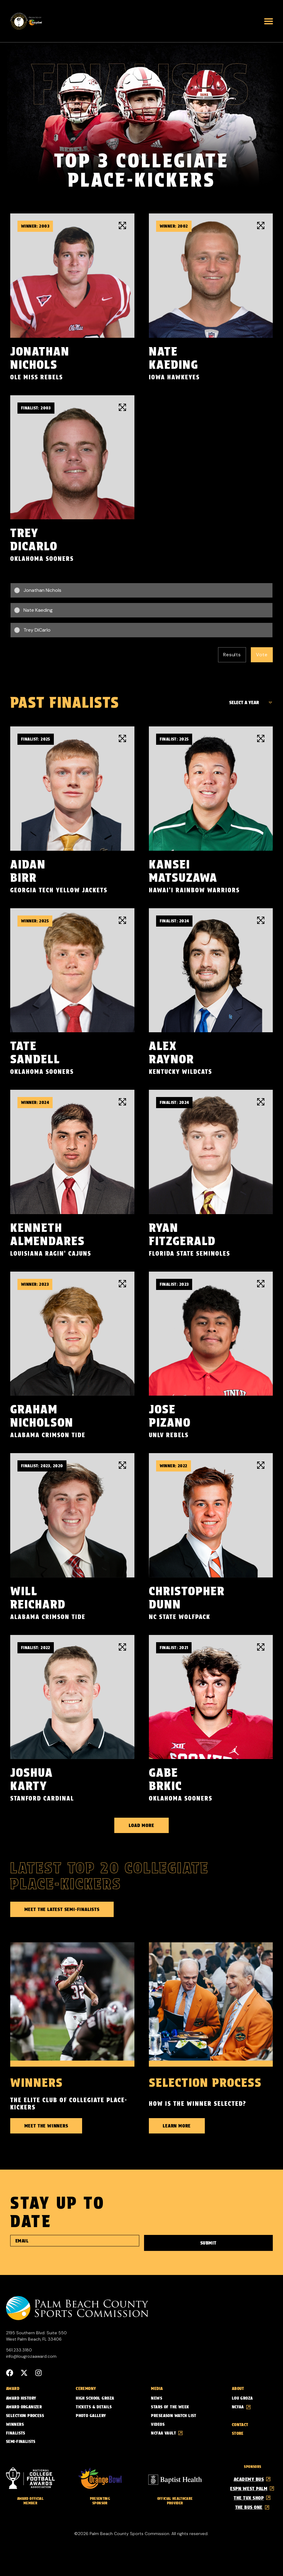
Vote (262, 654)
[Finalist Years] (249, 703)
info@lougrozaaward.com (31, 2356)
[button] (268, 21)
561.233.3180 (19, 2349)
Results (232, 654)
